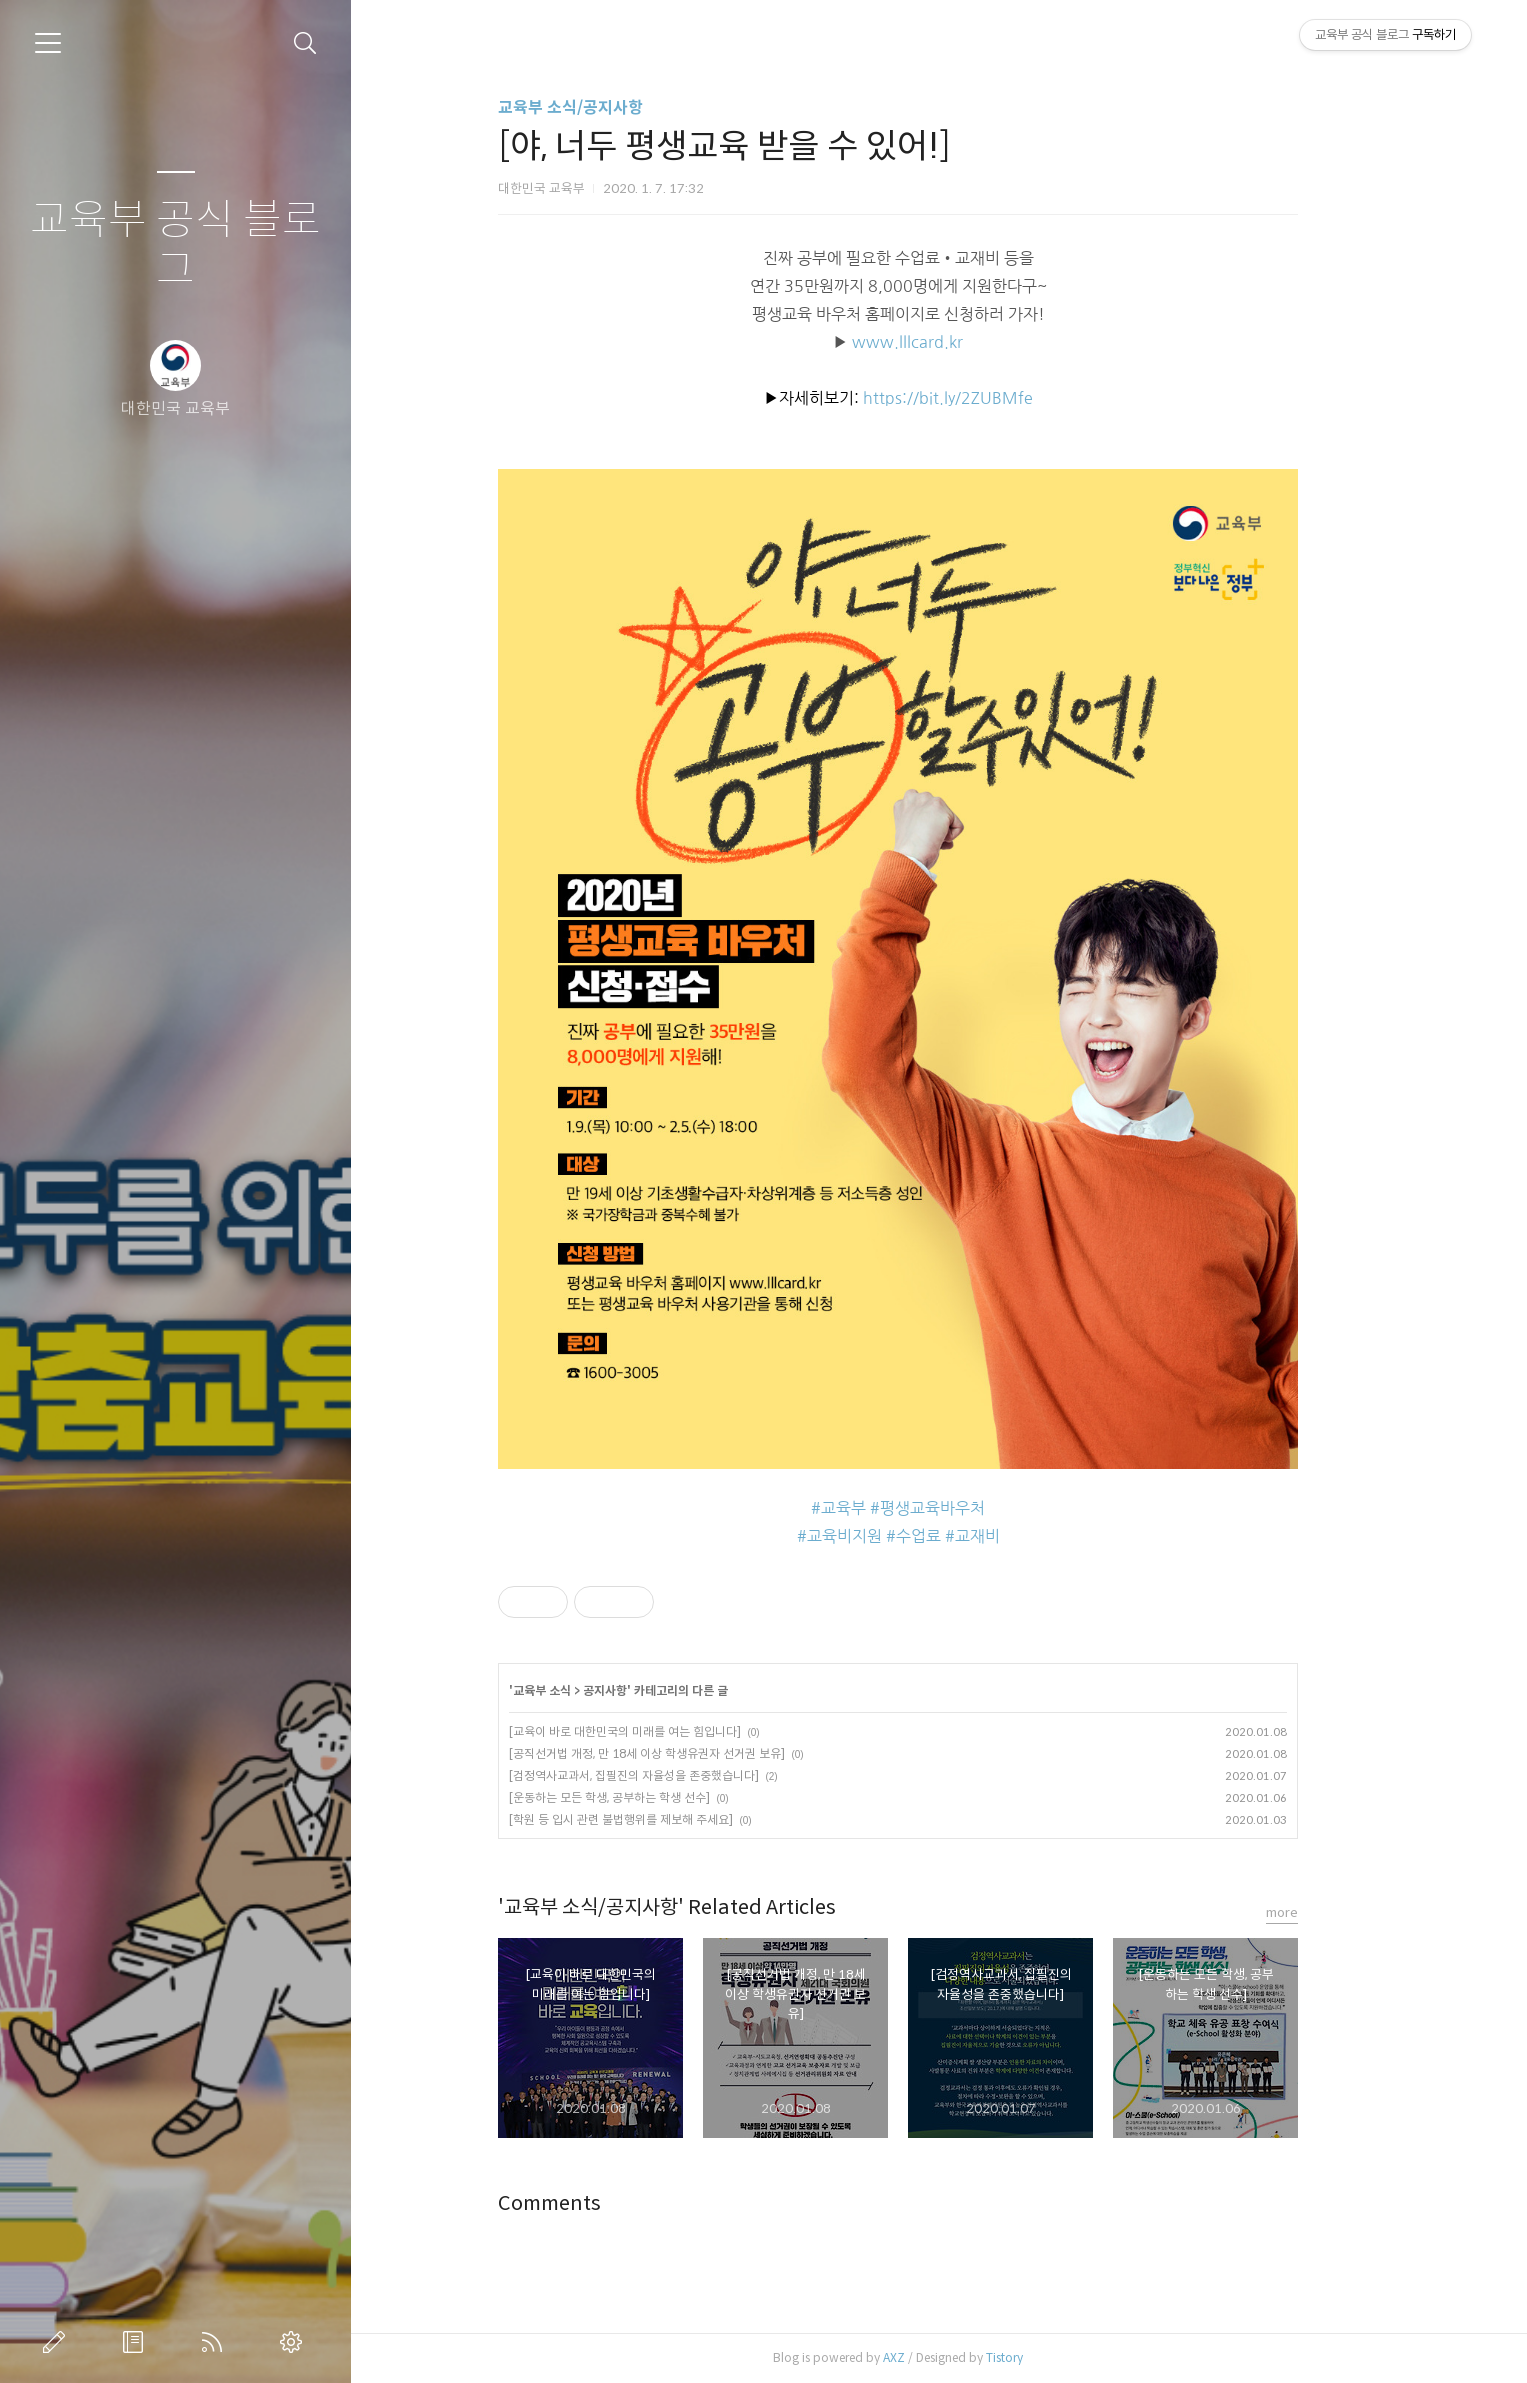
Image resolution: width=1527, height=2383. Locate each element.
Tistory (1045, 2357)
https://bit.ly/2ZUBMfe (989, 398)
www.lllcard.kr (948, 342)
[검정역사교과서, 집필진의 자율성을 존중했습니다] (675, 1775)
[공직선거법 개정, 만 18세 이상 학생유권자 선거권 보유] (688, 1753)
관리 (295, 2342)
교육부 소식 (583, 1690)
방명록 (137, 2342)
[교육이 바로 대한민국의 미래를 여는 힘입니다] (666, 1731)
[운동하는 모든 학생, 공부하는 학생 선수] (650, 1797)
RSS (216, 2342)
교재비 (1018, 1536)
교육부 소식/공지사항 (611, 107)
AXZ (935, 2357)
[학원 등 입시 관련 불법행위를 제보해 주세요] (662, 1819)
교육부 (884, 1508)
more (1323, 1912)
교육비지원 (885, 1536)
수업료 (959, 1536)
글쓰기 (58, 2342)
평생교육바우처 (973, 1508)
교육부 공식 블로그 (175, 245)
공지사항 (646, 1690)
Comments (590, 2203)
